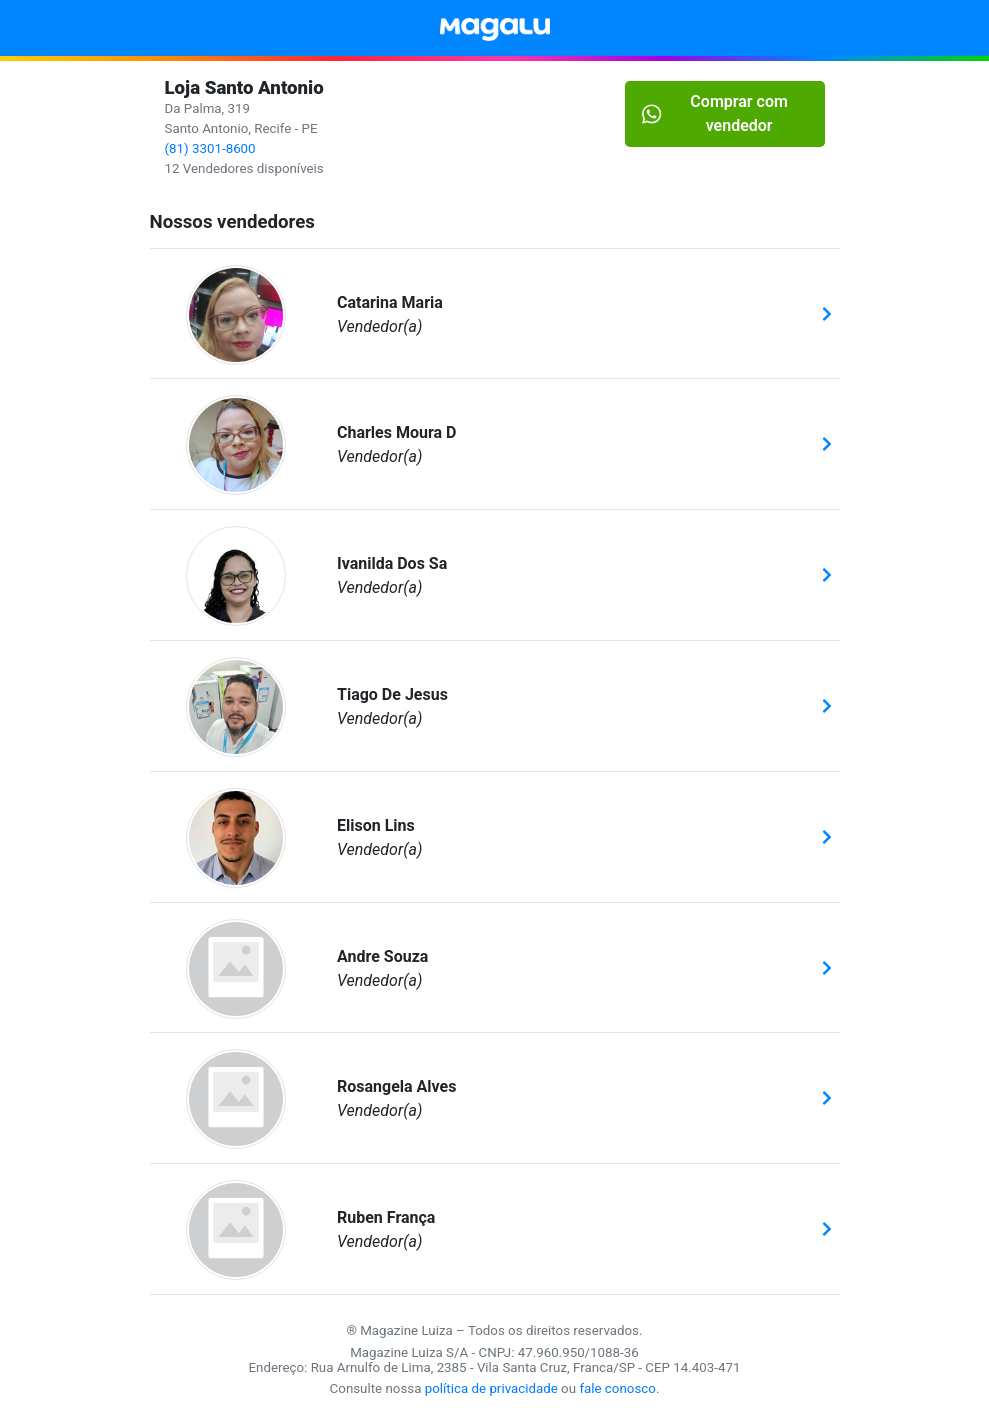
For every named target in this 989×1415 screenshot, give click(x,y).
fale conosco (617, 1388)
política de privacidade (491, 1388)
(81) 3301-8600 (210, 148)
